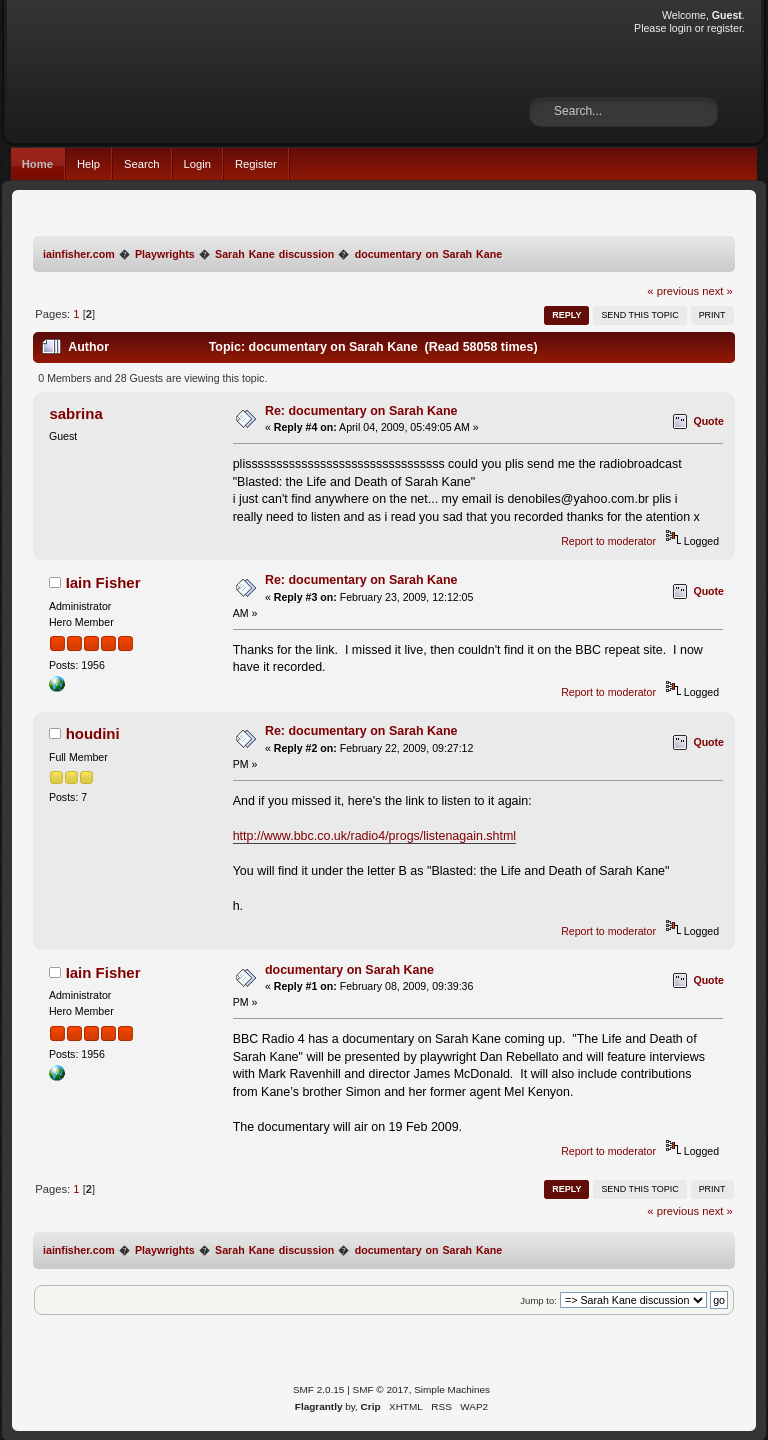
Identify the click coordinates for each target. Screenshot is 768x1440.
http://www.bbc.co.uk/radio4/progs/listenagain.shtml (374, 836)
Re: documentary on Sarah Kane (361, 411)
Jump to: (538, 1300)
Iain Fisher (103, 582)
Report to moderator (608, 541)
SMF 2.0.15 (319, 1389)
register (724, 28)
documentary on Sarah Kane (349, 970)
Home (37, 164)
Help (88, 164)
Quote (708, 421)
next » (717, 291)
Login (197, 164)
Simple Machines (452, 1389)
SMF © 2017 (381, 1389)
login (680, 28)
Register (256, 164)
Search (142, 164)
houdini (93, 733)
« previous (673, 291)
